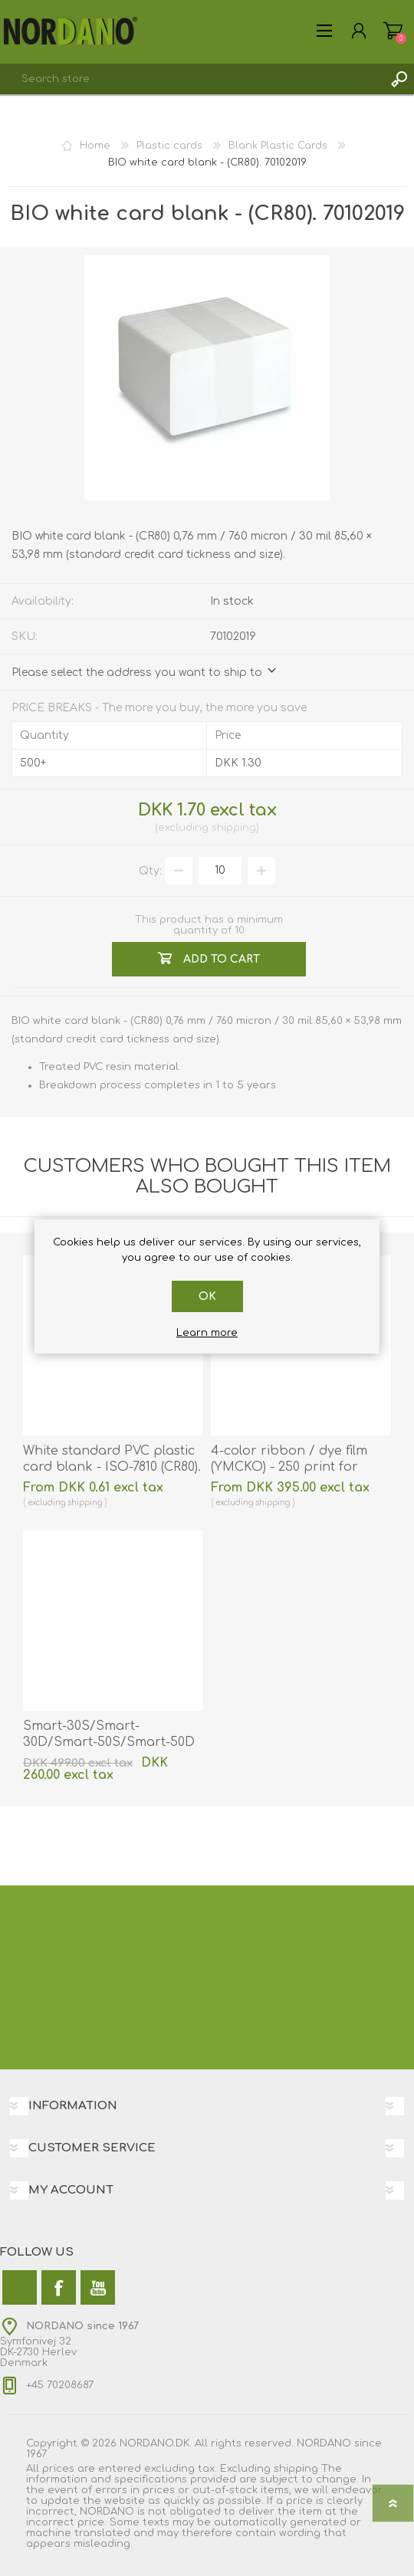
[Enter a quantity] (220, 870)
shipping (234, 827)
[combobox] (191, 79)
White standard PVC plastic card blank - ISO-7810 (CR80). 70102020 (112, 1467)
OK (207, 1296)
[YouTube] (97, 2287)
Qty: (150, 870)
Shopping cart (393, 31)
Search (398, 79)
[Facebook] (58, 2287)
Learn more (207, 1332)
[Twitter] (19, 2287)
